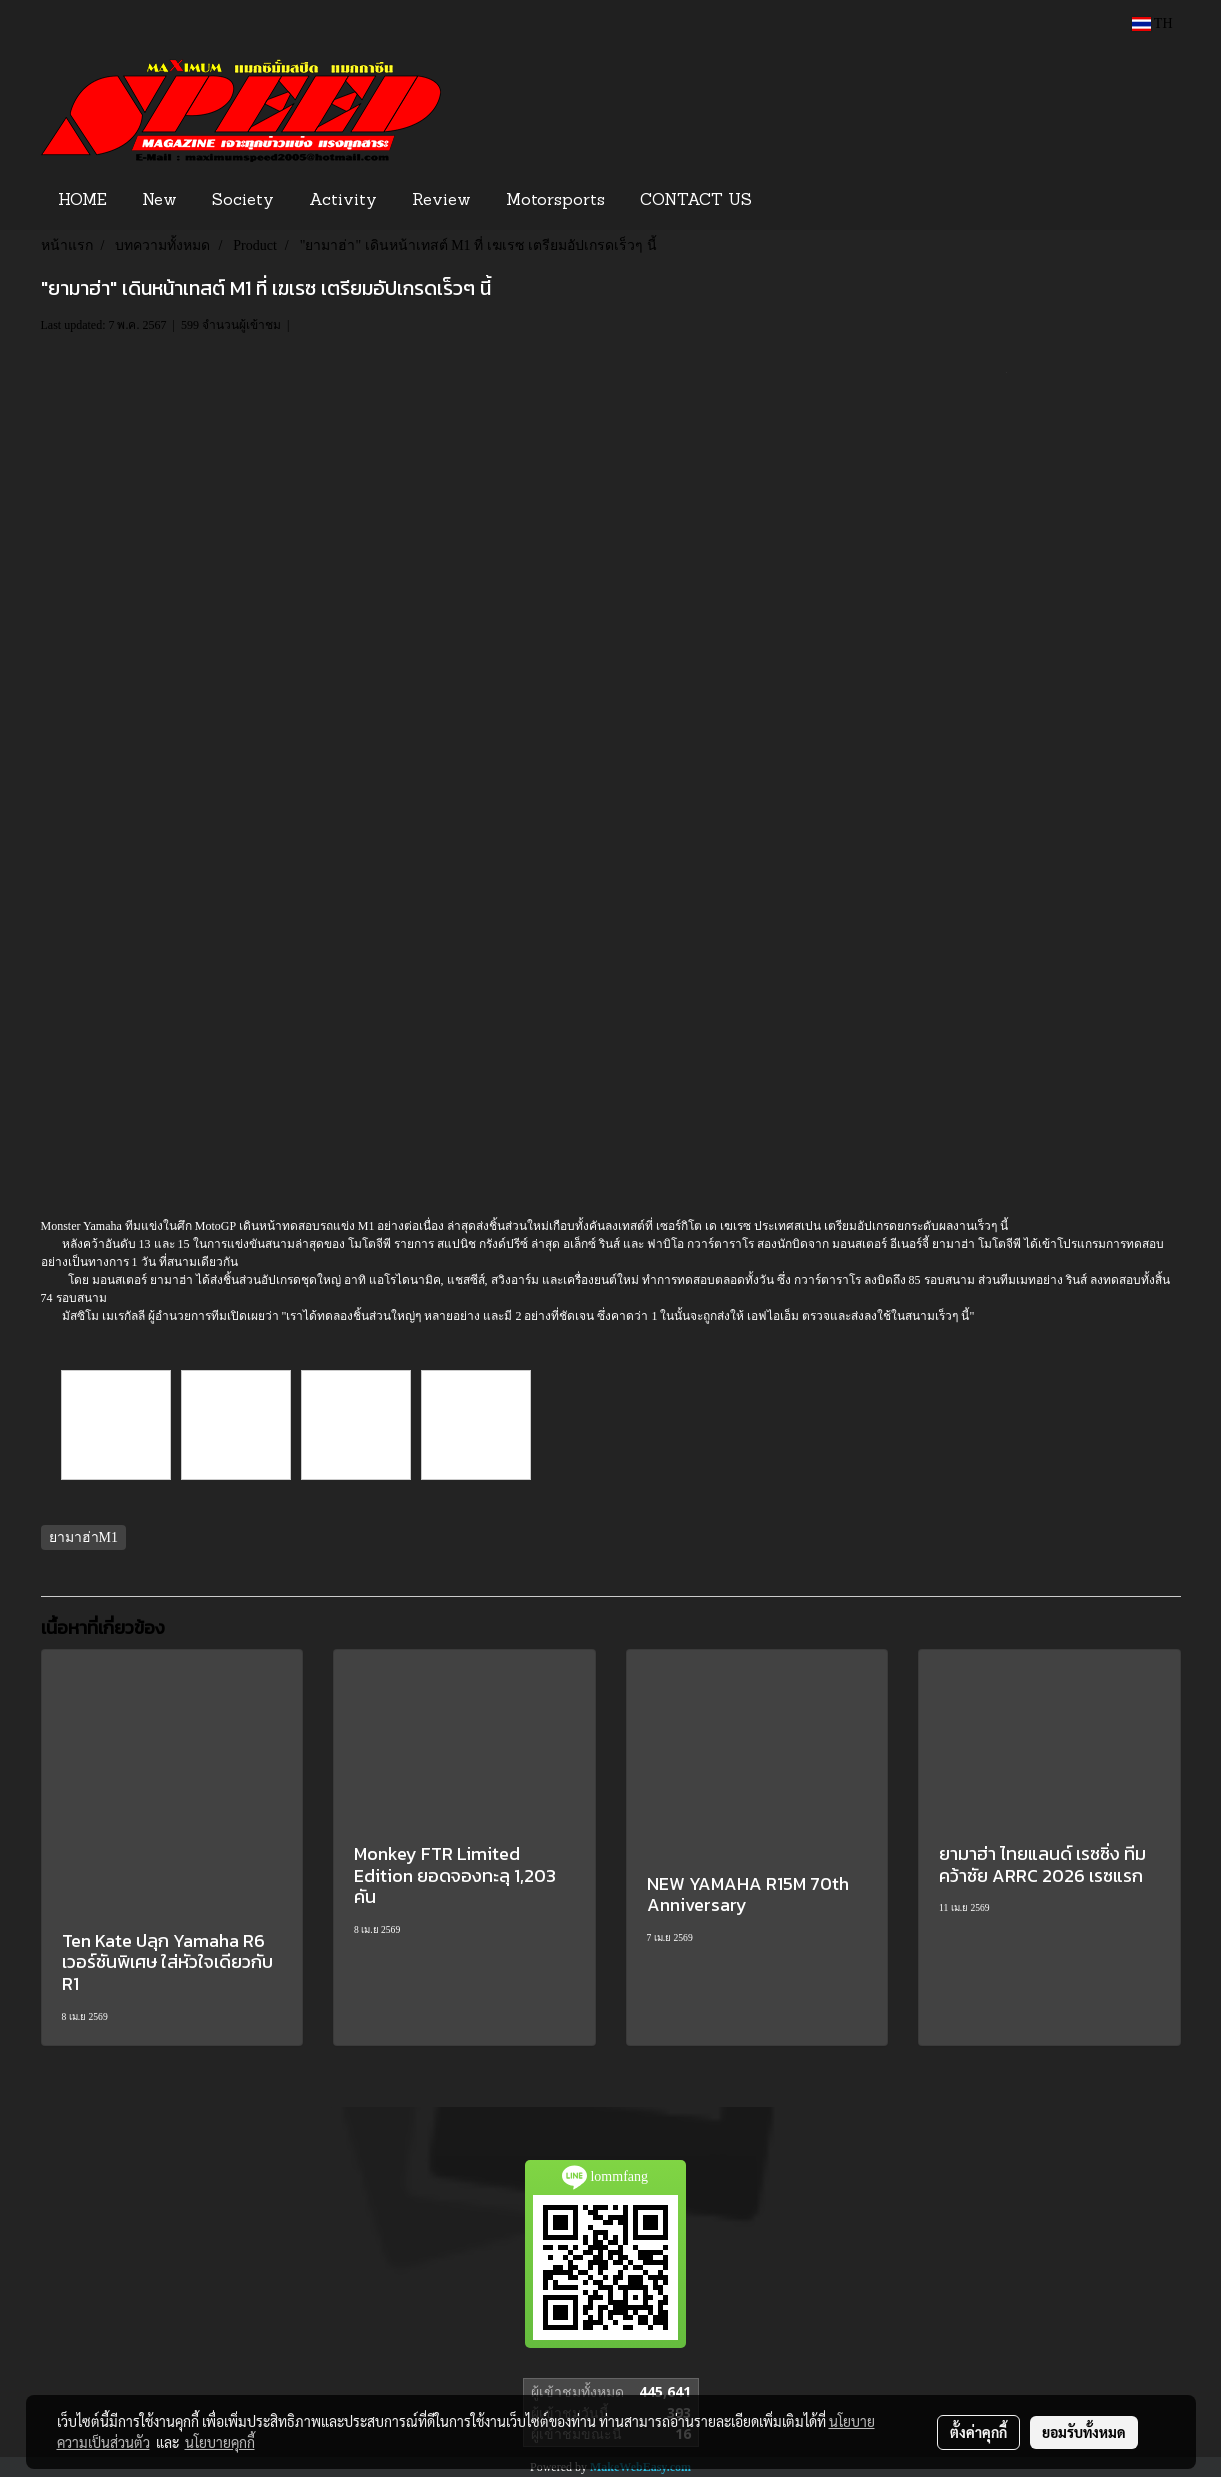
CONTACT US (696, 201)
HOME (82, 201)
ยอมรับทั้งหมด (1084, 2432)
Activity (343, 201)
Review (441, 201)
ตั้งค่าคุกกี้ (978, 2432)
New (159, 201)
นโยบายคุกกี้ (220, 2442)
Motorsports (555, 201)
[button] (800, 201)
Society (243, 201)
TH (1152, 23)
